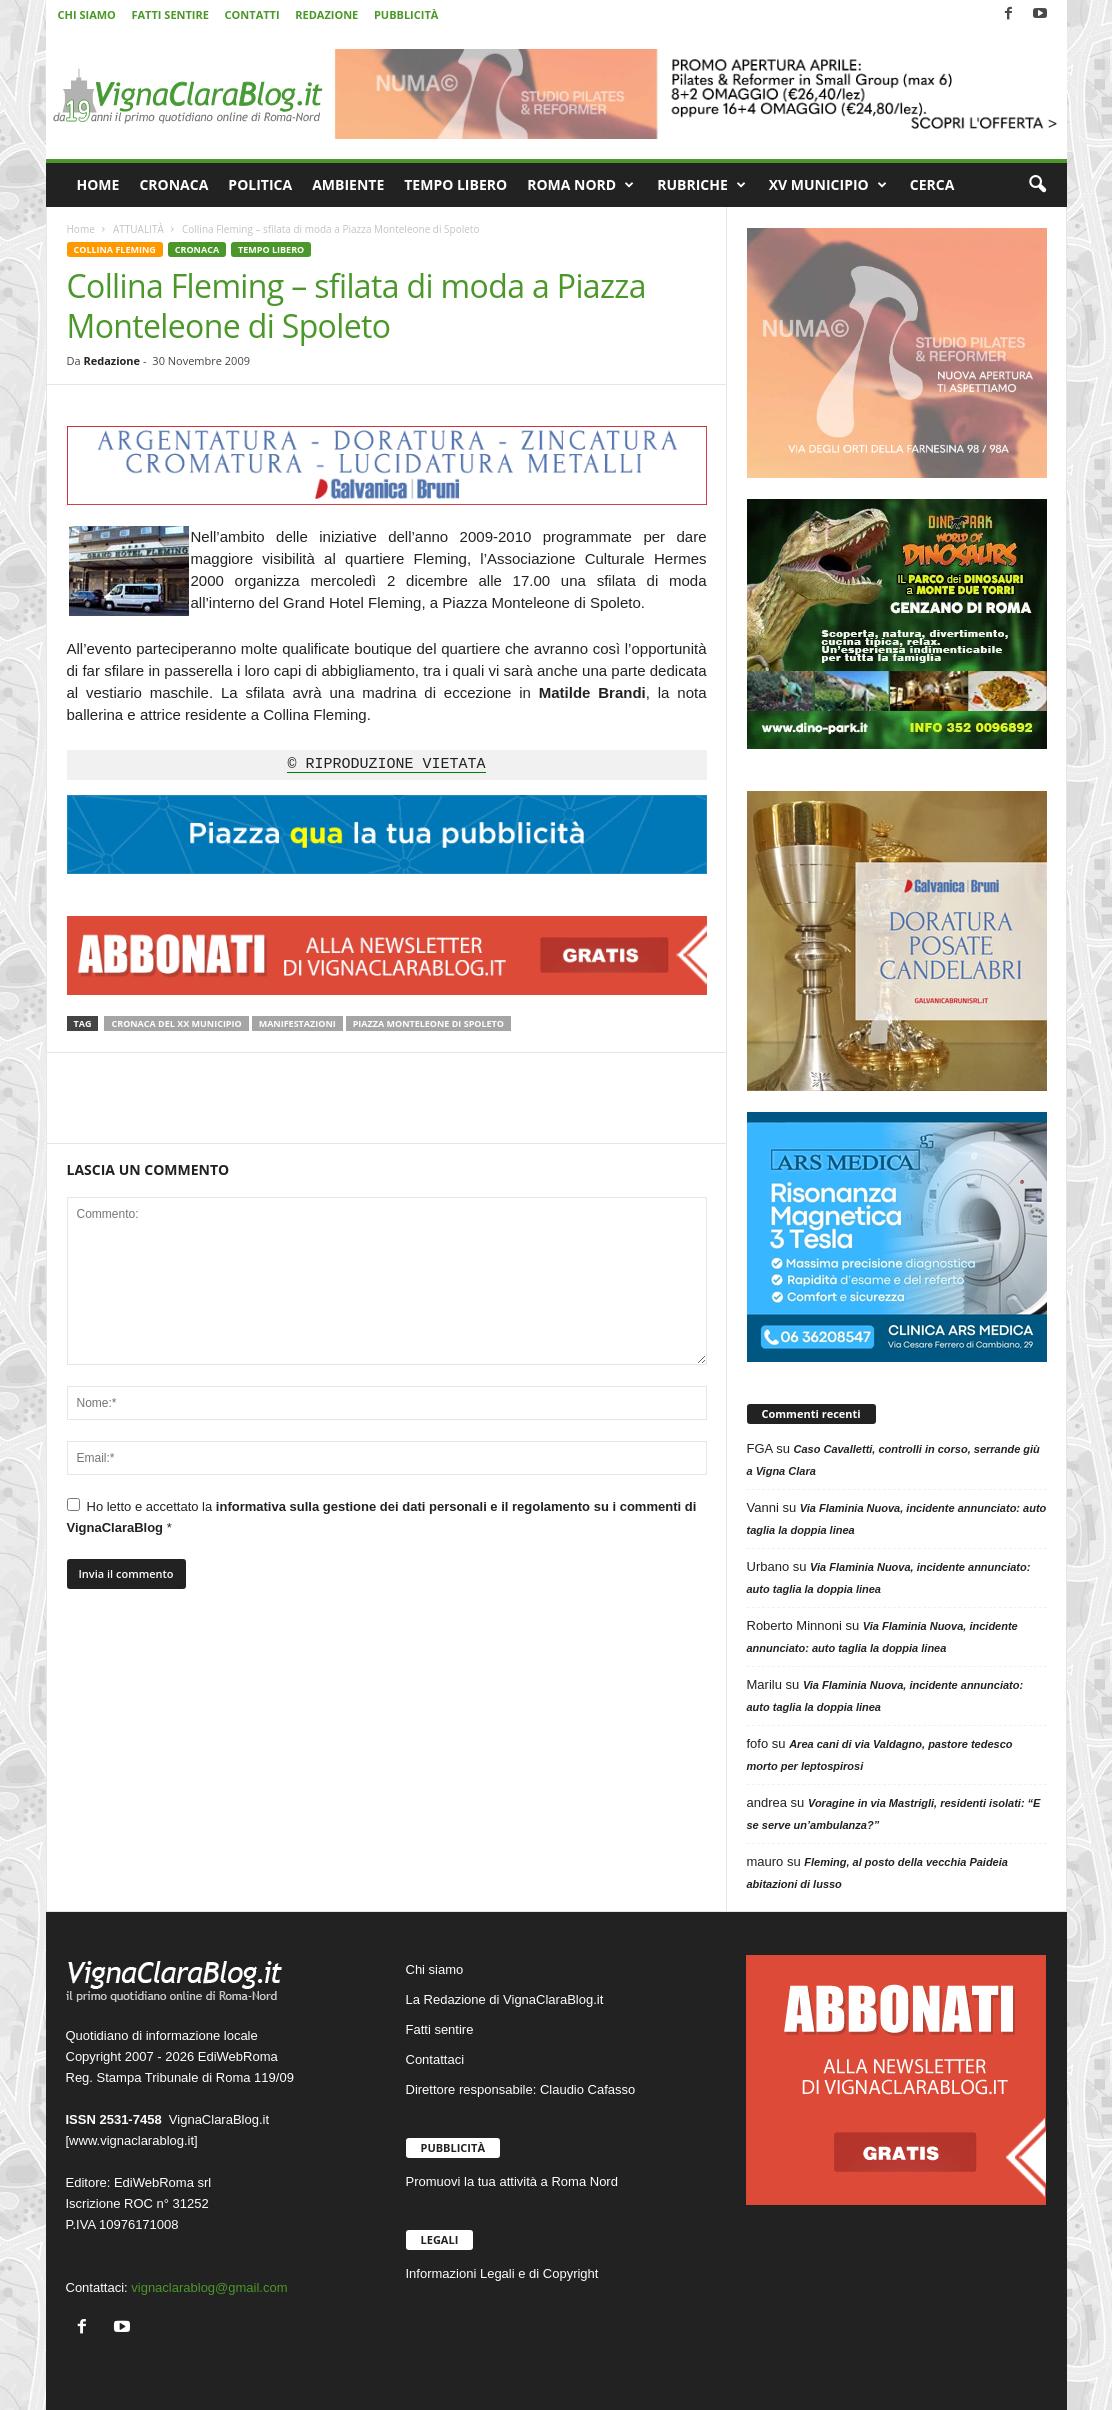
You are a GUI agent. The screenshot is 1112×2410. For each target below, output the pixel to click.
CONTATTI (252, 14)
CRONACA (173, 184)
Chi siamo (435, 1969)
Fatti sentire (440, 2029)
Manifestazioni (297, 1023)
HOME (98, 184)
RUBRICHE (701, 185)
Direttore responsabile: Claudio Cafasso (521, 2089)
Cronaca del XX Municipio (176, 1023)
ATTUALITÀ (138, 229)
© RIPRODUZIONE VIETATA (386, 765)
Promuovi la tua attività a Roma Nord (512, 2181)
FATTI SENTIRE (169, 14)
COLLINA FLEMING (115, 249)
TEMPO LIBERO (455, 184)
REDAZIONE (326, 14)
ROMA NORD (580, 185)
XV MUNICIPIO (828, 185)
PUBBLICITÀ (406, 14)
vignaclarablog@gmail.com (209, 2287)
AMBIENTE (348, 184)
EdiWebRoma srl (162, 2182)
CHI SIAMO (87, 14)
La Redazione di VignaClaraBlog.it (505, 1999)
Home (81, 229)
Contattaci (435, 2059)
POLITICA (260, 184)
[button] (1037, 185)
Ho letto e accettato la (382, 1516)
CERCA (932, 184)
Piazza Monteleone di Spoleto (428, 1023)
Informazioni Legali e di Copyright (502, 2273)
